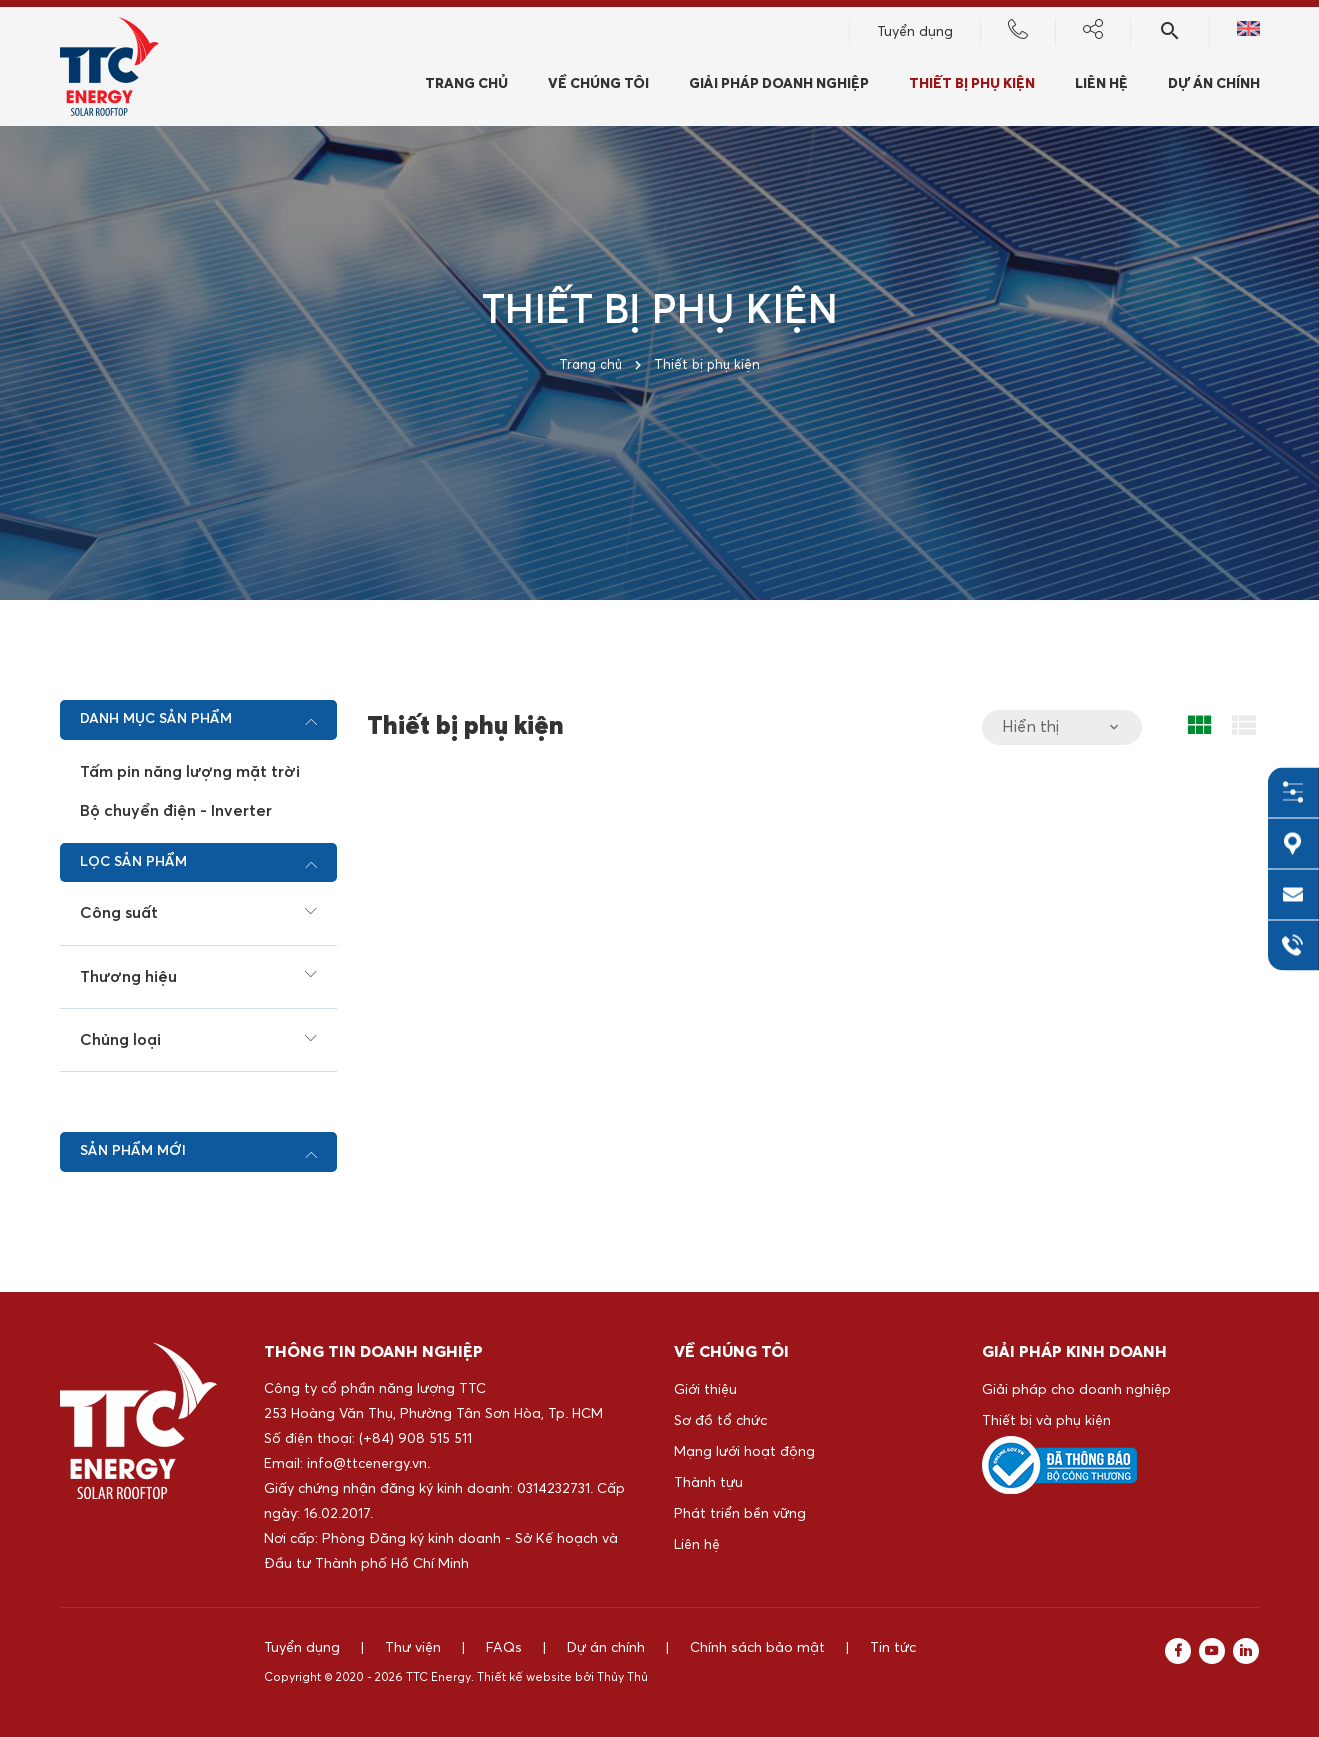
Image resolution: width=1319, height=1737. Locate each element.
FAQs (504, 1648)
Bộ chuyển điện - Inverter (176, 811)
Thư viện (413, 1648)
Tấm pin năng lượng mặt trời (190, 772)
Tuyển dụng (915, 35)
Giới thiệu (705, 1390)
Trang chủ (466, 87)
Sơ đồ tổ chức (720, 1421)
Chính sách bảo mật (757, 1648)
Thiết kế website (524, 1678)
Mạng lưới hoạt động (744, 1452)
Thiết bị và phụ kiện (1046, 1421)
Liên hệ (1101, 87)
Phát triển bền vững (740, 1514)
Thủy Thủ (622, 1678)
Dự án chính (1214, 87)
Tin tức (893, 1648)
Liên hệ (697, 1545)
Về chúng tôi (598, 87)
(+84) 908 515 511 (415, 1439)
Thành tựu (708, 1483)
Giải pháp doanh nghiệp (779, 87)
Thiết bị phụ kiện (972, 87)
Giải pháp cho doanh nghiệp (1076, 1390)
